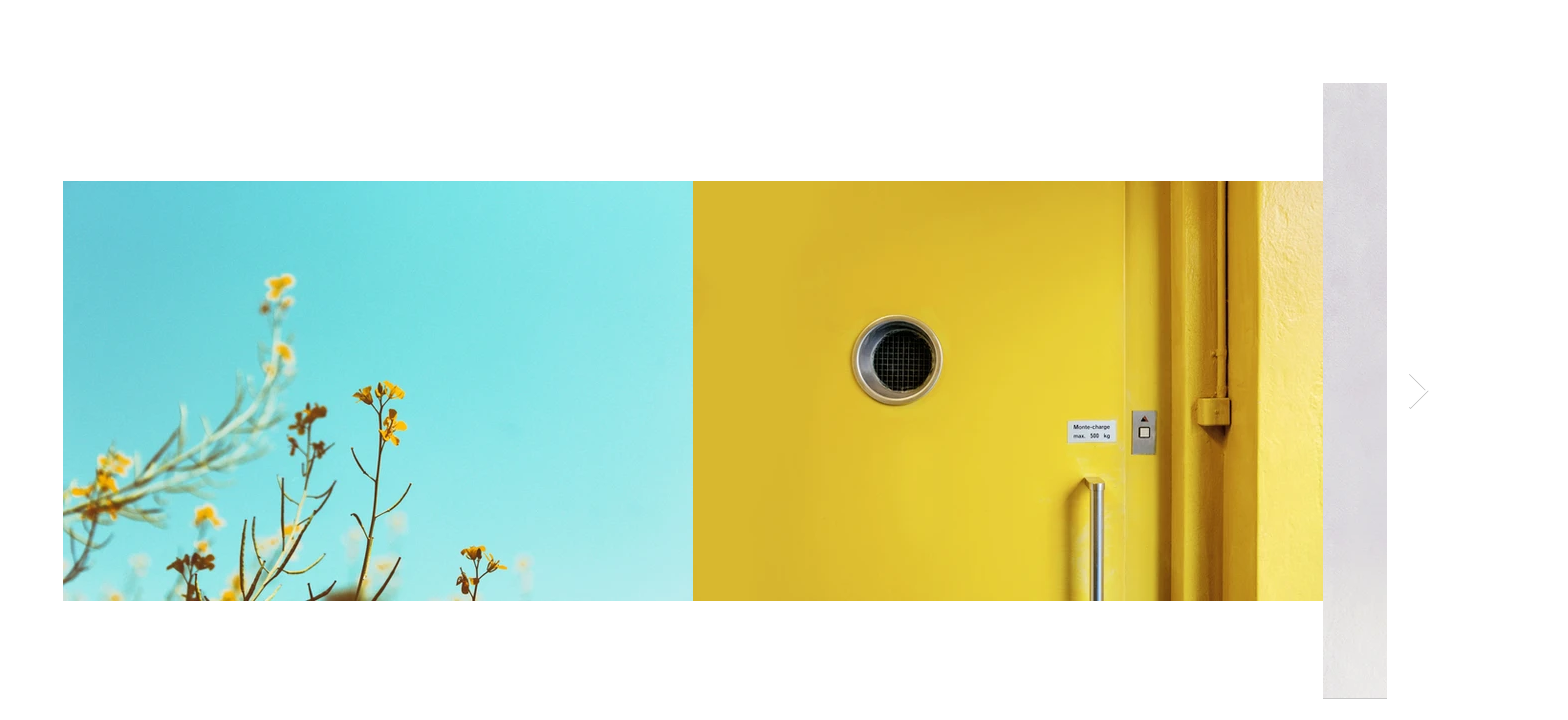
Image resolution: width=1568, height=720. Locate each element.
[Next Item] (1418, 391)
